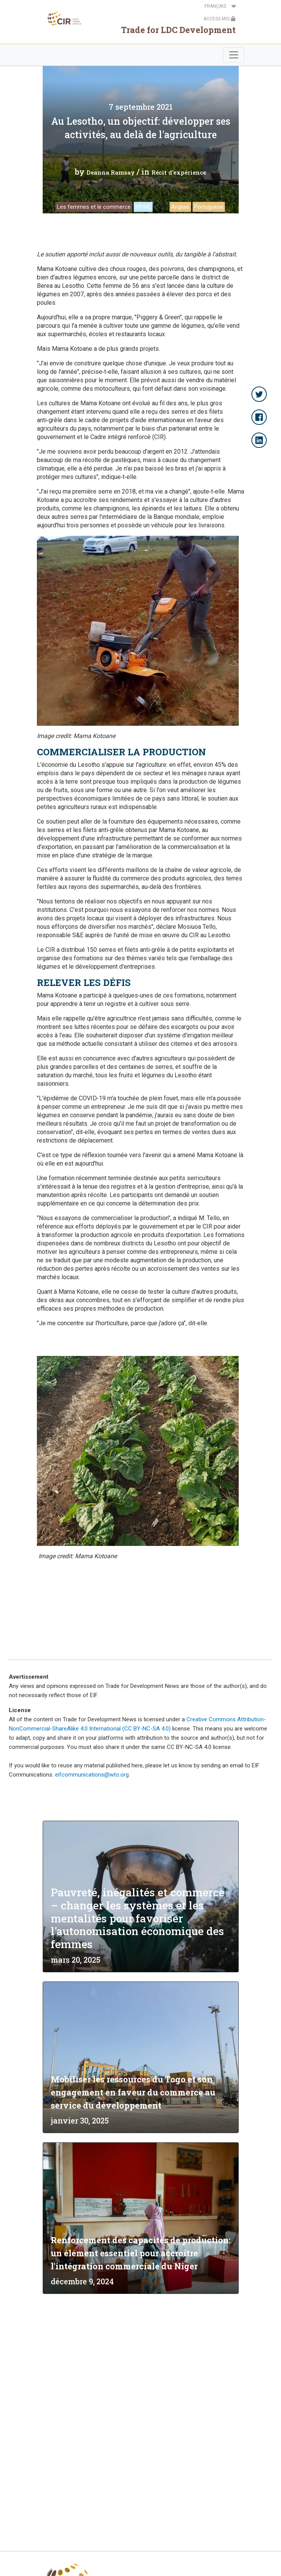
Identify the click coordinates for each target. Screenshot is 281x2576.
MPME (143, 206)
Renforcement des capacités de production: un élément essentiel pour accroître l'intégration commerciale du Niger (141, 2253)
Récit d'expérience (178, 172)
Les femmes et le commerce (94, 206)
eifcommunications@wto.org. (92, 1774)
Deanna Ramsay (110, 172)
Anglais (180, 206)
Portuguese (208, 206)
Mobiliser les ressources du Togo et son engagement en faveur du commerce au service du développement (133, 2092)
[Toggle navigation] (233, 55)
